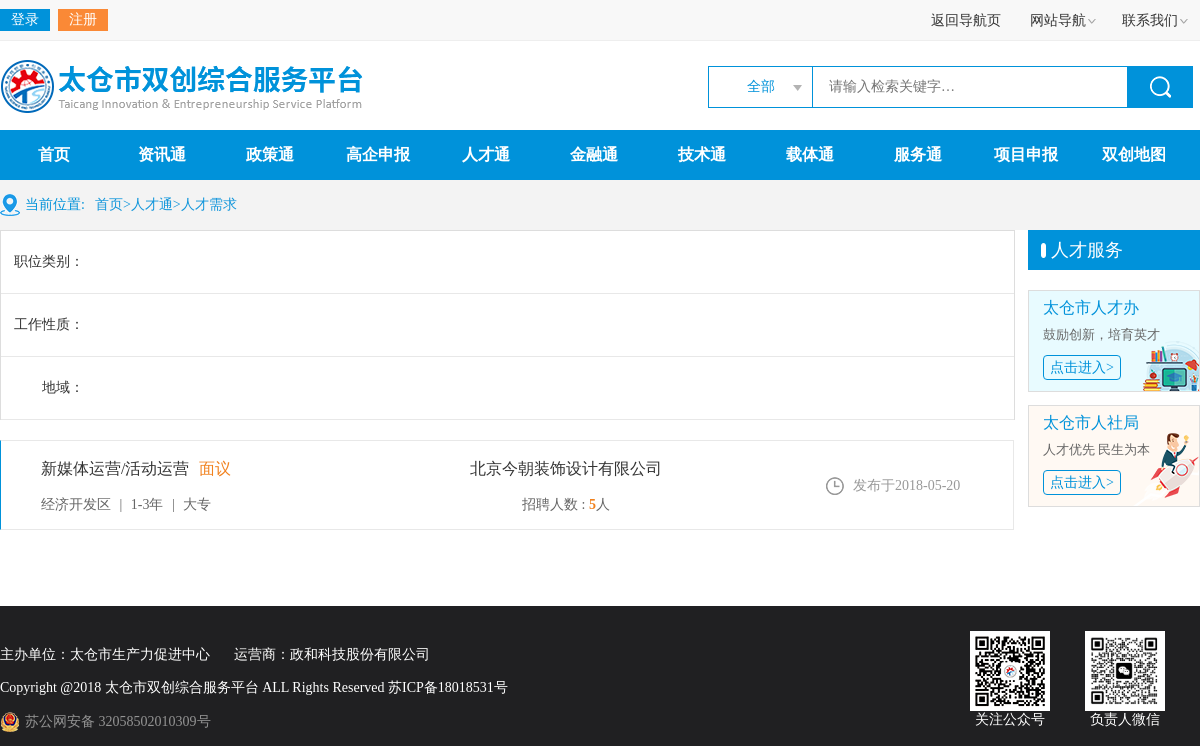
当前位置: (55, 204)
